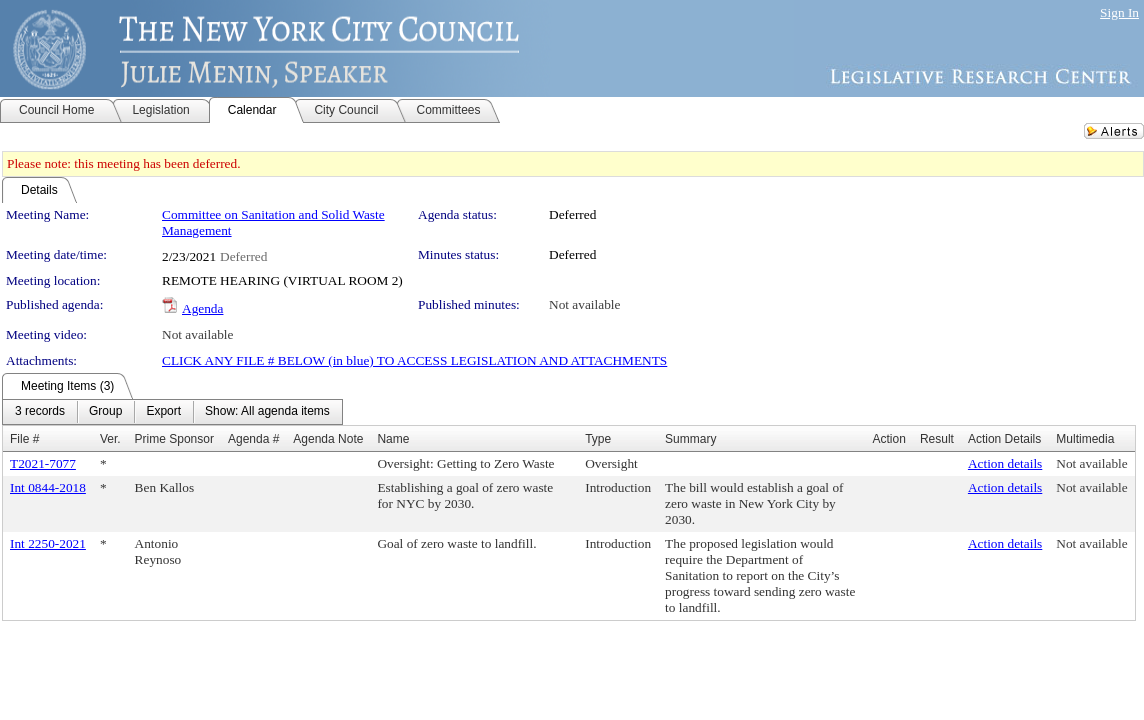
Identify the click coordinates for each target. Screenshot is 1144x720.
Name (393, 439)
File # (24, 439)
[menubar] (172, 412)
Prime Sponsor (174, 439)
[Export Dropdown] (163, 412)
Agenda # (253, 439)
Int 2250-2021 (48, 543)
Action (889, 439)
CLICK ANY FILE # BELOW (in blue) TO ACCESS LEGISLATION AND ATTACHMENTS (414, 360)
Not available (584, 304)
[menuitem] (40, 412)
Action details (1005, 463)
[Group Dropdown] (105, 412)
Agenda (202, 308)
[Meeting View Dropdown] (267, 412)
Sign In (1119, 12)
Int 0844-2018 (48, 487)
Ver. (110, 439)
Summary (690, 439)
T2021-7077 (43, 463)
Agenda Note (328, 439)
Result (937, 439)
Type (598, 439)
